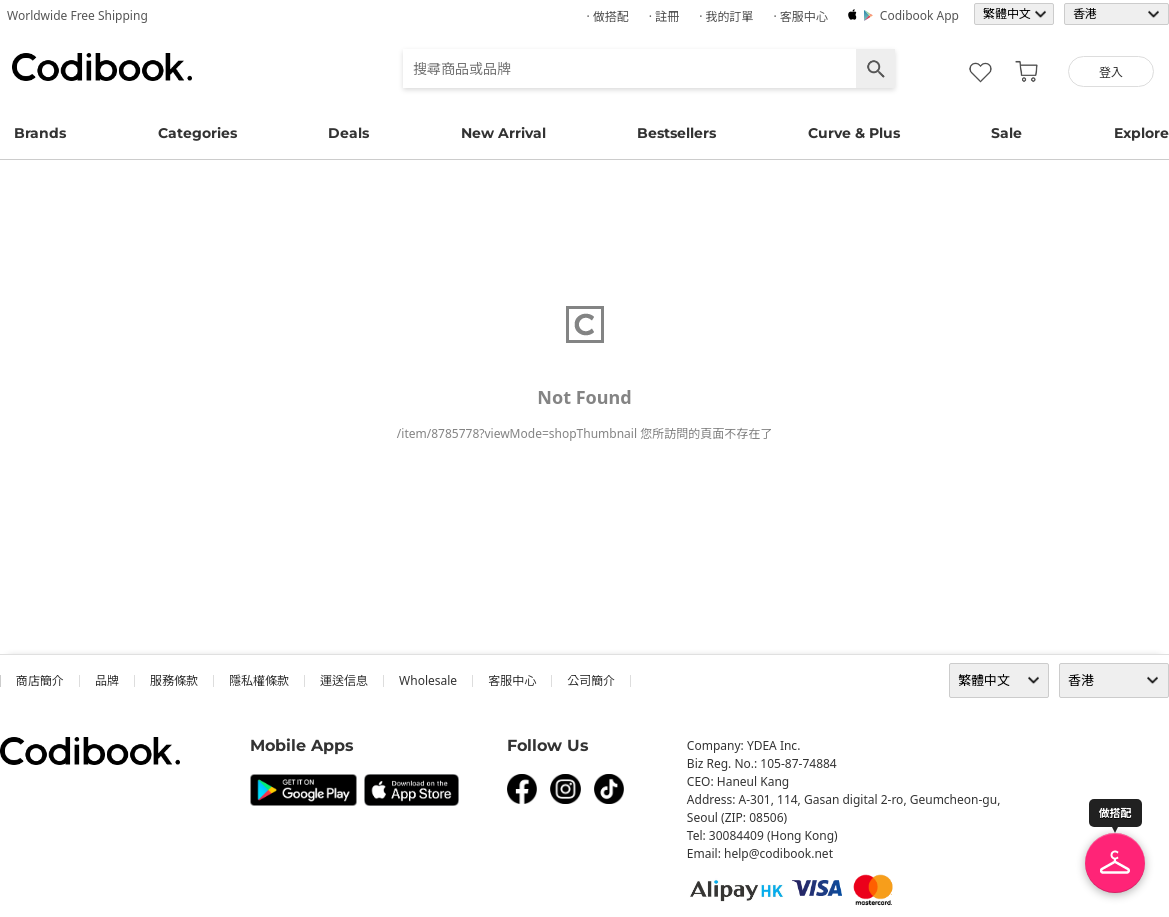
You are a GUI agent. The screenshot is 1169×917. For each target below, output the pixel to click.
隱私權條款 (259, 680)
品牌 (107, 680)
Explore (1141, 133)
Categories (197, 133)
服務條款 (174, 680)
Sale (1006, 133)
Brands (40, 133)
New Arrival (503, 133)
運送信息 (344, 680)
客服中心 (512, 680)
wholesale (428, 680)
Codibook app (919, 15)
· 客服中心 (800, 16)
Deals (348, 133)
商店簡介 (40, 680)
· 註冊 (664, 16)
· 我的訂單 (726, 16)
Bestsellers (676, 133)
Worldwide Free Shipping (77, 15)
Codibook (102, 67)
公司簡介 (591, 680)
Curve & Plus (854, 133)
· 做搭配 (607, 16)
